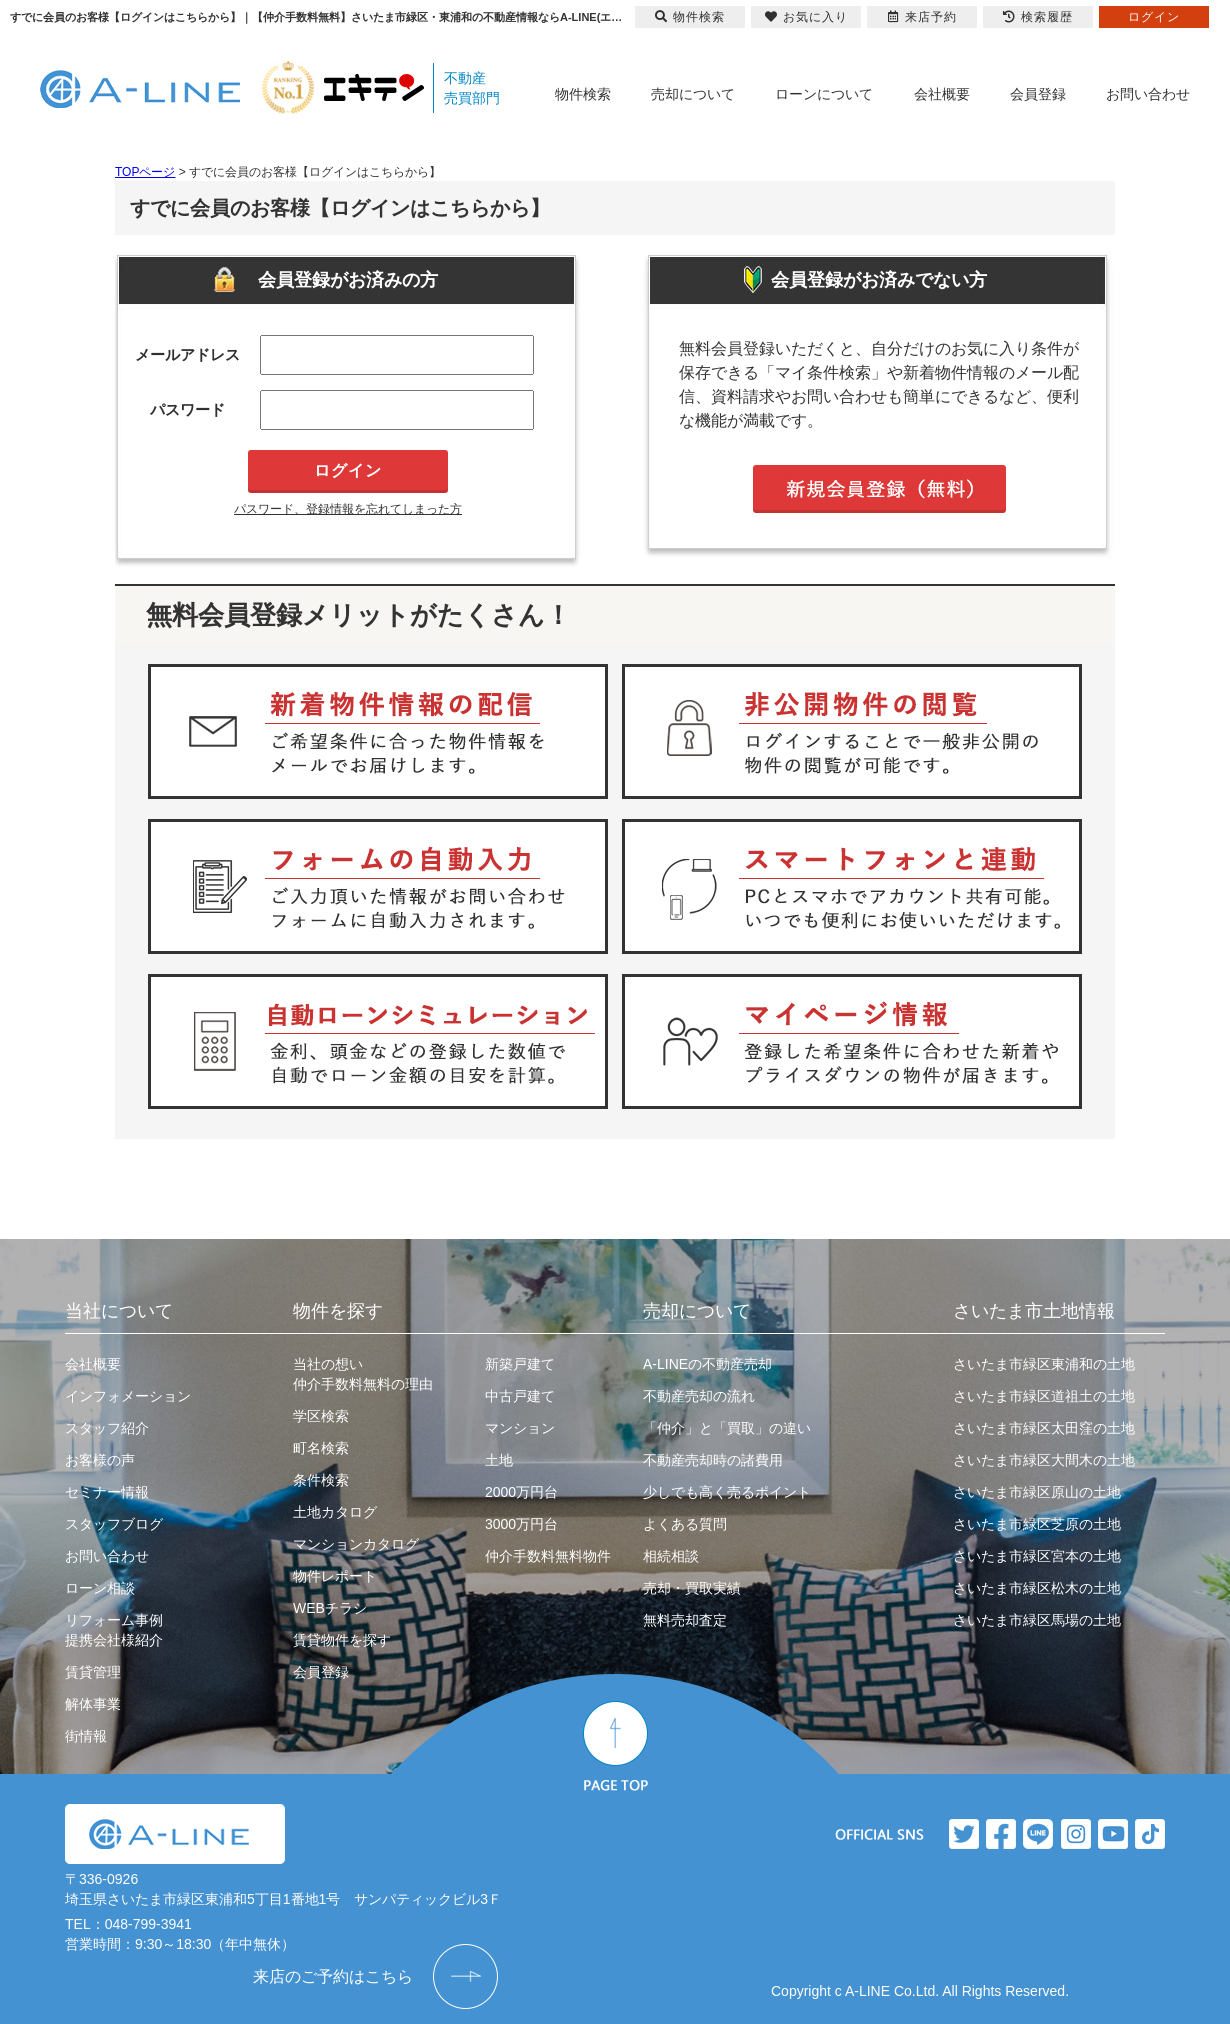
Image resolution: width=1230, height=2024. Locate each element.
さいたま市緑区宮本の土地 (1037, 1556)
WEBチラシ (330, 1608)
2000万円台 (521, 1492)
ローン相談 (100, 1588)
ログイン (1154, 17)
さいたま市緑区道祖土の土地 (1044, 1396)
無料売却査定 (685, 1620)
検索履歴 (1038, 17)
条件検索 (321, 1480)
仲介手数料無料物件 (548, 1556)
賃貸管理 (93, 1672)
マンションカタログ (356, 1544)
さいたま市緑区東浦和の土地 (1044, 1364)
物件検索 (583, 94)
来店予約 (922, 17)
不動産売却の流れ (699, 1396)
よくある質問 (685, 1524)
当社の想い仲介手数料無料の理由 (363, 1374)
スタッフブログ (114, 1524)
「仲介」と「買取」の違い (727, 1428)
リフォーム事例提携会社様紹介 (114, 1630)
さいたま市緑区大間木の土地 (1044, 1460)
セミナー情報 (107, 1492)
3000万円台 (521, 1524)
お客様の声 (100, 1460)
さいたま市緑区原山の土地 (1037, 1492)
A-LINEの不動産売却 (707, 1364)
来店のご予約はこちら (333, 1976)
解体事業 (93, 1704)
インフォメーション (128, 1396)
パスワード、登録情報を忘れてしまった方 (348, 509)
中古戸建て (520, 1396)
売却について (693, 94)
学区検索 (321, 1416)
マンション (520, 1428)
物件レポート (335, 1576)
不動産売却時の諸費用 (713, 1460)
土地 (499, 1460)
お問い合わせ (1148, 94)
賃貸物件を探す (342, 1640)
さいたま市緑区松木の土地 (1037, 1588)
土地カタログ (335, 1512)
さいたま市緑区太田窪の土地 (1044, 1428)
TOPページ (145, 172)
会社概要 (942, 94)
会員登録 (1038, 94)
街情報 (86, 1736)
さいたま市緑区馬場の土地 (1037, 1620)
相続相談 (671, 1556)
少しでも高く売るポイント (727, 1492)
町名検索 (321, 1448)
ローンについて (824, 94)
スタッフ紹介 (107, 1428)
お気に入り (806, 17)
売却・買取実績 (692, 1588)
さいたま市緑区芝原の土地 (1037, 1524)
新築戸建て (520, 1364)
